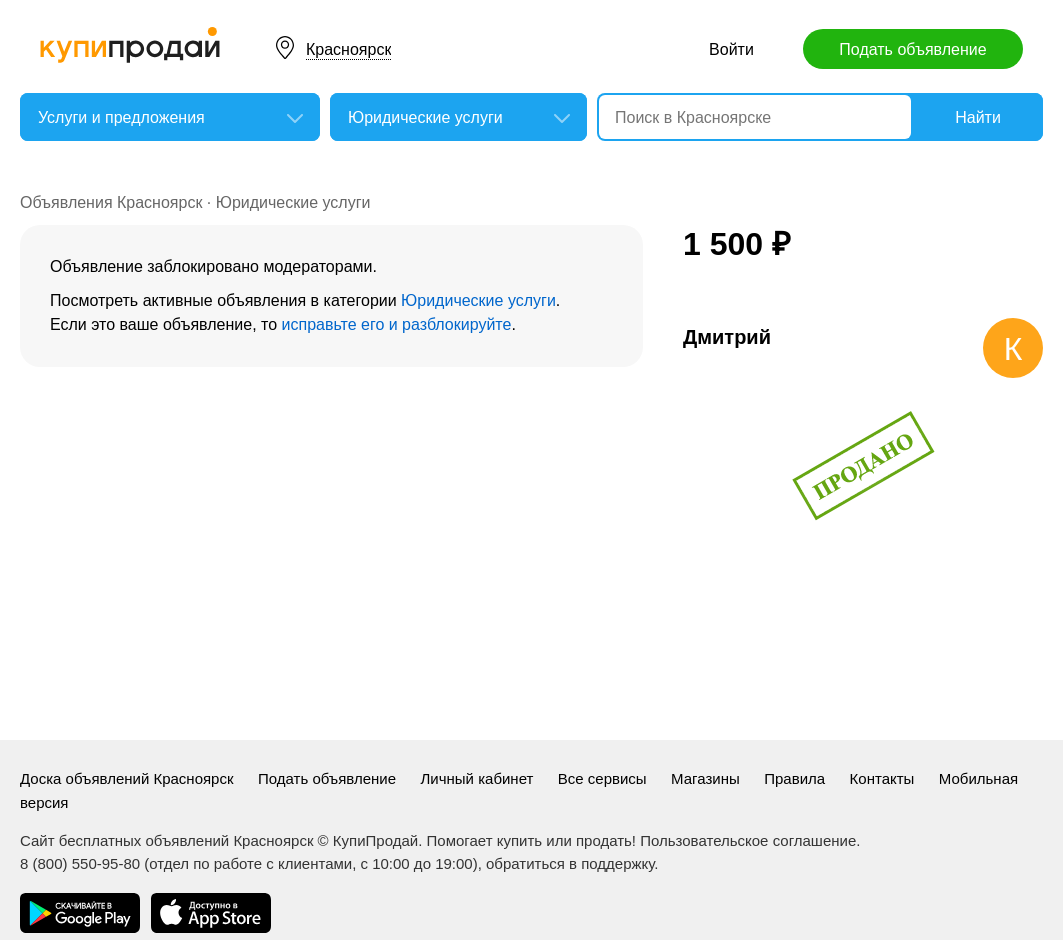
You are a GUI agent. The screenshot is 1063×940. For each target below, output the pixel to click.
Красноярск (348, 49)
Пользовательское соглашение (748, 840)
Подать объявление (912, 49)
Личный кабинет (477, 778)
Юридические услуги (293, 202)
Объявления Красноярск (111, 202)
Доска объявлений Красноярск (127, 778)
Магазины (705, 778)
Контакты (882, 778)
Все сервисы (602, 778)
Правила (794, 778)
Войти (731, 49)
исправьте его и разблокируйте (397, 324)
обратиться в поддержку (570, 863)
